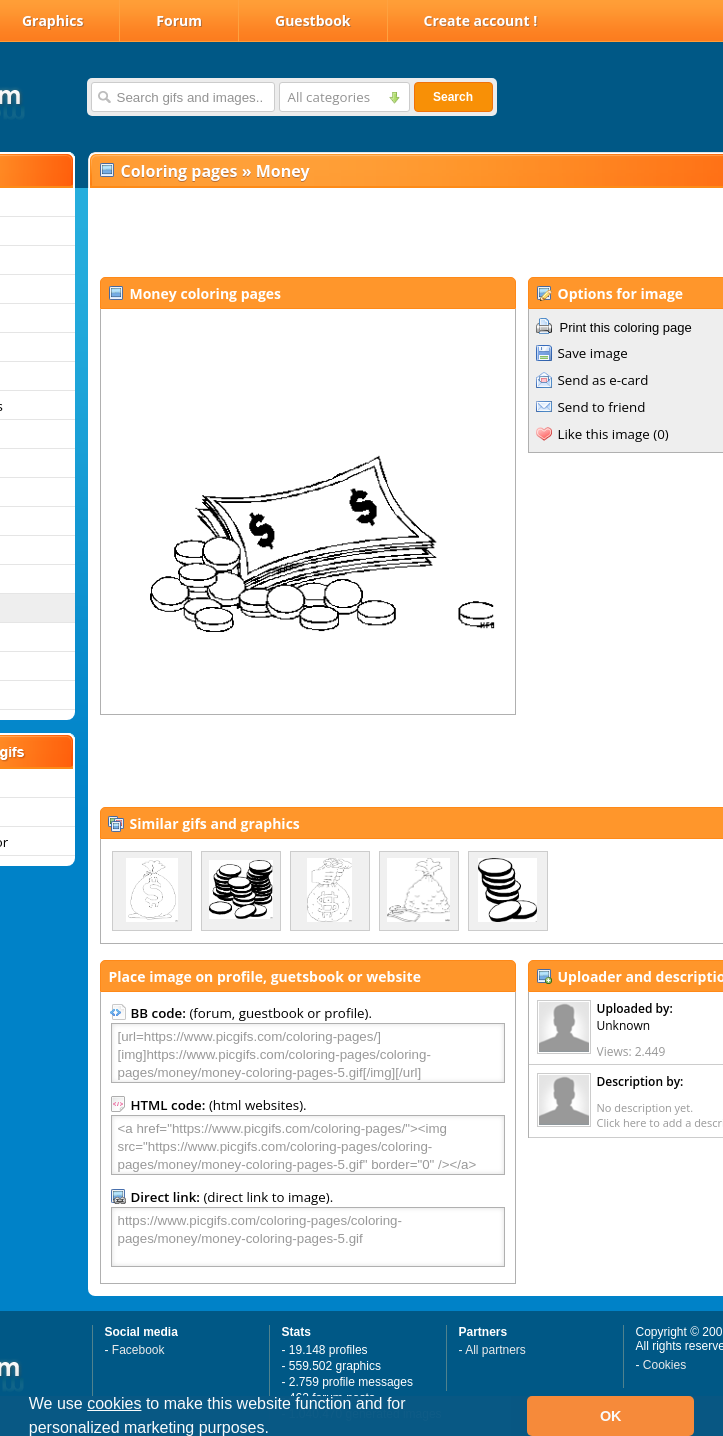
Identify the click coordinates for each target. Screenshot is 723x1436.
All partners (495, 1350)
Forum (179, 20)
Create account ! (481, 20)
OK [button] (611, 1416)
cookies (114, 1403)
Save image (593, 353)
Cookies (664, 1365)
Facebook (138, 1350)
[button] (276, 1430)
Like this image (604, 434)
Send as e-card (603, 380)
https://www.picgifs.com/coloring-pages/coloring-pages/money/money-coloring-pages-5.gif (308, 1237)
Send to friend (602, 407)
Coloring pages (179, 171)
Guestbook (313, 20)
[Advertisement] (347, 231)
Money (283, 171)
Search (453, 97)
